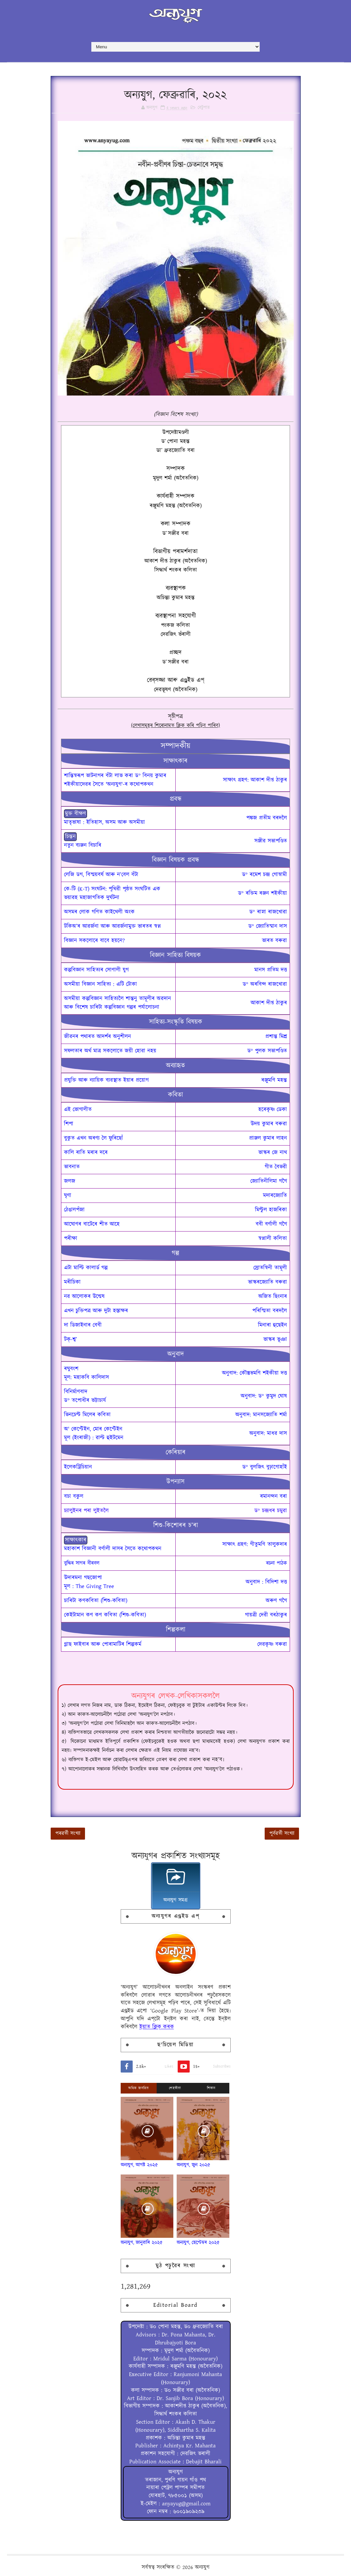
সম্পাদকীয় (175, 746)
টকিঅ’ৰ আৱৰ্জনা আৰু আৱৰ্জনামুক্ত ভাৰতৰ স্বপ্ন (112, 926)
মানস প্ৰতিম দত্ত (270, 970)
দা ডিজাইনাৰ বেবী (83, 1325)
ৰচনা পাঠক (276, 1563)
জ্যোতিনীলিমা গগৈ (268, 1181)
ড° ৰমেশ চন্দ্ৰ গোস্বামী (264, 875)
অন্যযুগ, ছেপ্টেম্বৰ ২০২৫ (198, 2242)
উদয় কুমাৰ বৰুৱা (269, 1124)
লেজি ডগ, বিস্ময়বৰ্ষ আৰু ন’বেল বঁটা (101, 875)
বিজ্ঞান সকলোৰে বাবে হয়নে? (94, 941)
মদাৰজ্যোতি (275, 1196)
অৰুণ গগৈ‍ (276, 1601)
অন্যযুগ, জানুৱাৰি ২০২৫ (142, 2242)
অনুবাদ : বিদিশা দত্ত (266, 1582)
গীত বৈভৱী (276, 1167)
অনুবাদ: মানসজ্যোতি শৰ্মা (261, 1415)
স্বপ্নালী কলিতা (272, 1239)
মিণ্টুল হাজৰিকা (271, 1210)
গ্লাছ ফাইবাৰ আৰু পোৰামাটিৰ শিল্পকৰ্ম (102, 1644)
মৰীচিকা (72, 1282)
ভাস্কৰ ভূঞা (275, 1339)
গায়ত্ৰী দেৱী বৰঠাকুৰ (266, 1615)
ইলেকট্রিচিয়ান (78, 1467)
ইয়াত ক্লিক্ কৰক (156, 2027)
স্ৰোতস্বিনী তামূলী (270, 1268)
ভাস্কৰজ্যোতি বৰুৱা (267, 1282)
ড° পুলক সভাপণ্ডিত (267, 1051)
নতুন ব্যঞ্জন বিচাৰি (82, 845)
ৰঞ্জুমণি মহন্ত (274, 1080)
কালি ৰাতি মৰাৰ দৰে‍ (86, 1153)
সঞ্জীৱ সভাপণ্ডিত (270, 841)
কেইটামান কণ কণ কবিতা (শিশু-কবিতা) (105, 1615)
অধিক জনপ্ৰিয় (138, 2088)
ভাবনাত (72, 1167)
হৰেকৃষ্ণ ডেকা (272, 1110)
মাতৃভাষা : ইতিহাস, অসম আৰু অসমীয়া (104, 822)
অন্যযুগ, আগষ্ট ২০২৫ (139, 2164)
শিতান (211, 2088)
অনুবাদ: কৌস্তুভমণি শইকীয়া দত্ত (254, 1373)
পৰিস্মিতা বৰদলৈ (269, 1311)
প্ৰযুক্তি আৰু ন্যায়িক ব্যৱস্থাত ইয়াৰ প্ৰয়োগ (106, 1080)
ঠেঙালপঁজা (74, 1210)
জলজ (69, 1181)
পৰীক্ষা (70, 1239)
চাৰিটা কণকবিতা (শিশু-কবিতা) (95, 1601)
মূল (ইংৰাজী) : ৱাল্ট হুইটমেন (93, 1438)
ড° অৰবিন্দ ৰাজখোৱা (265, 984)
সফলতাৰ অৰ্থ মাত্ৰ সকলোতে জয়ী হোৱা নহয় (110, 1051)
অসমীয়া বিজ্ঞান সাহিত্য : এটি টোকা (100, 984)
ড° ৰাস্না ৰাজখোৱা (268, 912)
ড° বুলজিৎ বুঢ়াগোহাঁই (264, 1467)
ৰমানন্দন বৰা (273, 1496)
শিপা (68, 1124)
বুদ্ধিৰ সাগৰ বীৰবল (81, 1563)
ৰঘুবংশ (71, 1369)
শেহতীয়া (175, 2088)
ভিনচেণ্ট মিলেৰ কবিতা (87, 1415)
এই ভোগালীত (78, 1110)
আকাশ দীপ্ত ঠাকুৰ (269, 1003)
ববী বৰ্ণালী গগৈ (271, 1224)
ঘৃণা (67, 1196)
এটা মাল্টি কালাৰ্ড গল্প (86, 1268)
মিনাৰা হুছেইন (272, 1325)
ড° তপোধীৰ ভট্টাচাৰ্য (85, 1400)
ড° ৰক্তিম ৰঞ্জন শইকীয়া (262, 893)
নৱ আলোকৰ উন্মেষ (84, 1296)
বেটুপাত (204, 108)
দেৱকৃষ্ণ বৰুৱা (272, 1644)
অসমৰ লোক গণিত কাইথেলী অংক (99, 912)
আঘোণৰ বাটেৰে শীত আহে (92, 1224)
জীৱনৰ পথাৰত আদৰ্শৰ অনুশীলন (97, 1037)
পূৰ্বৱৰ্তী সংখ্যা (281, 1833)
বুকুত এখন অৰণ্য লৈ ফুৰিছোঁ (93, 1138)
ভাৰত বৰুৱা (274, 941)
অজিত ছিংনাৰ (272, 1296)
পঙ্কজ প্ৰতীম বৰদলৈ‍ (266, 818)
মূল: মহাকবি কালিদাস (86, 1377)
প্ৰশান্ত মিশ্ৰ (276, 1037)
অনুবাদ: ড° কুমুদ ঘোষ (264, 1396)
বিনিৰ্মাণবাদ (75, 1392)
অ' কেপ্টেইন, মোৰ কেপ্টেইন (93, 1429)
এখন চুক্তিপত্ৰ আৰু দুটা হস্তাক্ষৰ (96, 1311)
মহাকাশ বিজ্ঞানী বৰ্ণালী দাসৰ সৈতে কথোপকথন (112, 1549)
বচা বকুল (73, 1496)
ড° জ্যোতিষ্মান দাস (267, 926)
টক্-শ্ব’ (70, 1339)
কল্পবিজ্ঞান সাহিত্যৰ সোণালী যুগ (96, 970)
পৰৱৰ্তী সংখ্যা (67, 1833)
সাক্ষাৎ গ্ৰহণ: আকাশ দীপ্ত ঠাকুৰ (255, 780)
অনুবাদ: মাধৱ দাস (268, 1433)
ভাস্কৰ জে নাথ (272, 1153)
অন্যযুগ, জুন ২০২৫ (193, 2164)
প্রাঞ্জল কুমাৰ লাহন (268, 1138)
